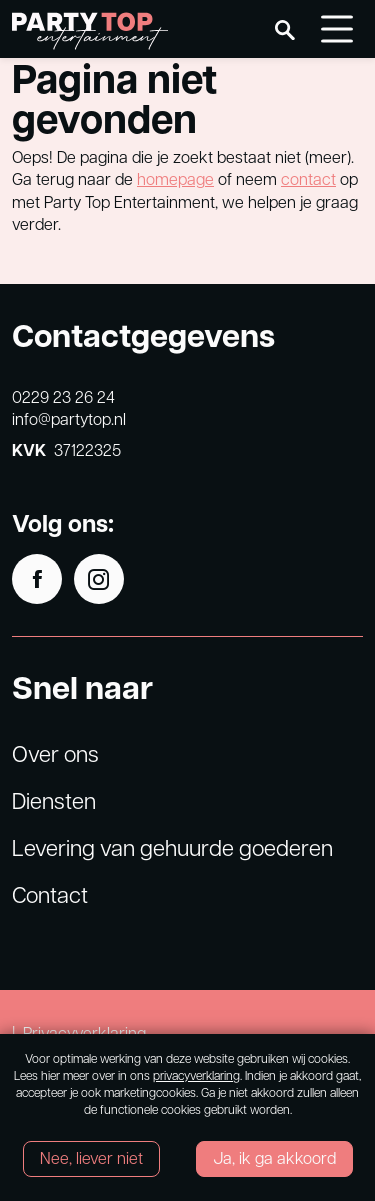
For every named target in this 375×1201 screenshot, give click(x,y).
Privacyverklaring (84, 1032)
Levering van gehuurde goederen (172, 847)
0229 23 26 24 (63, 396)
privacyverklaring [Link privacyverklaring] (196, 1075)
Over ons (55, 753)
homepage (175, 178)
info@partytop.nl (69, 418)
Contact (50, 894)
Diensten (54, 800)
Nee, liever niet (91, 1157)
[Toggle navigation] (337, 29)
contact (308, 178)
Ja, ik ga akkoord (274, 1157)
